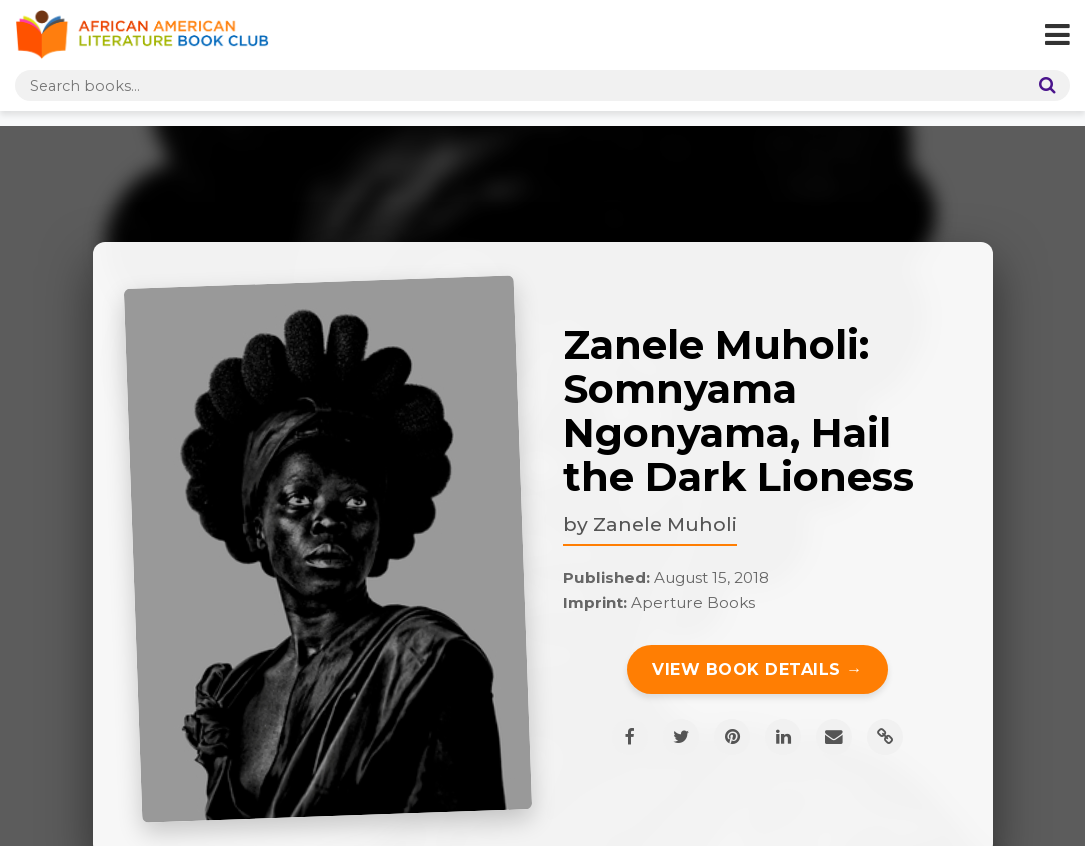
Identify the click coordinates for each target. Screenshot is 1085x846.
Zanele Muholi (665, 524)
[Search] (1043, 85)
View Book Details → (757, 669)
